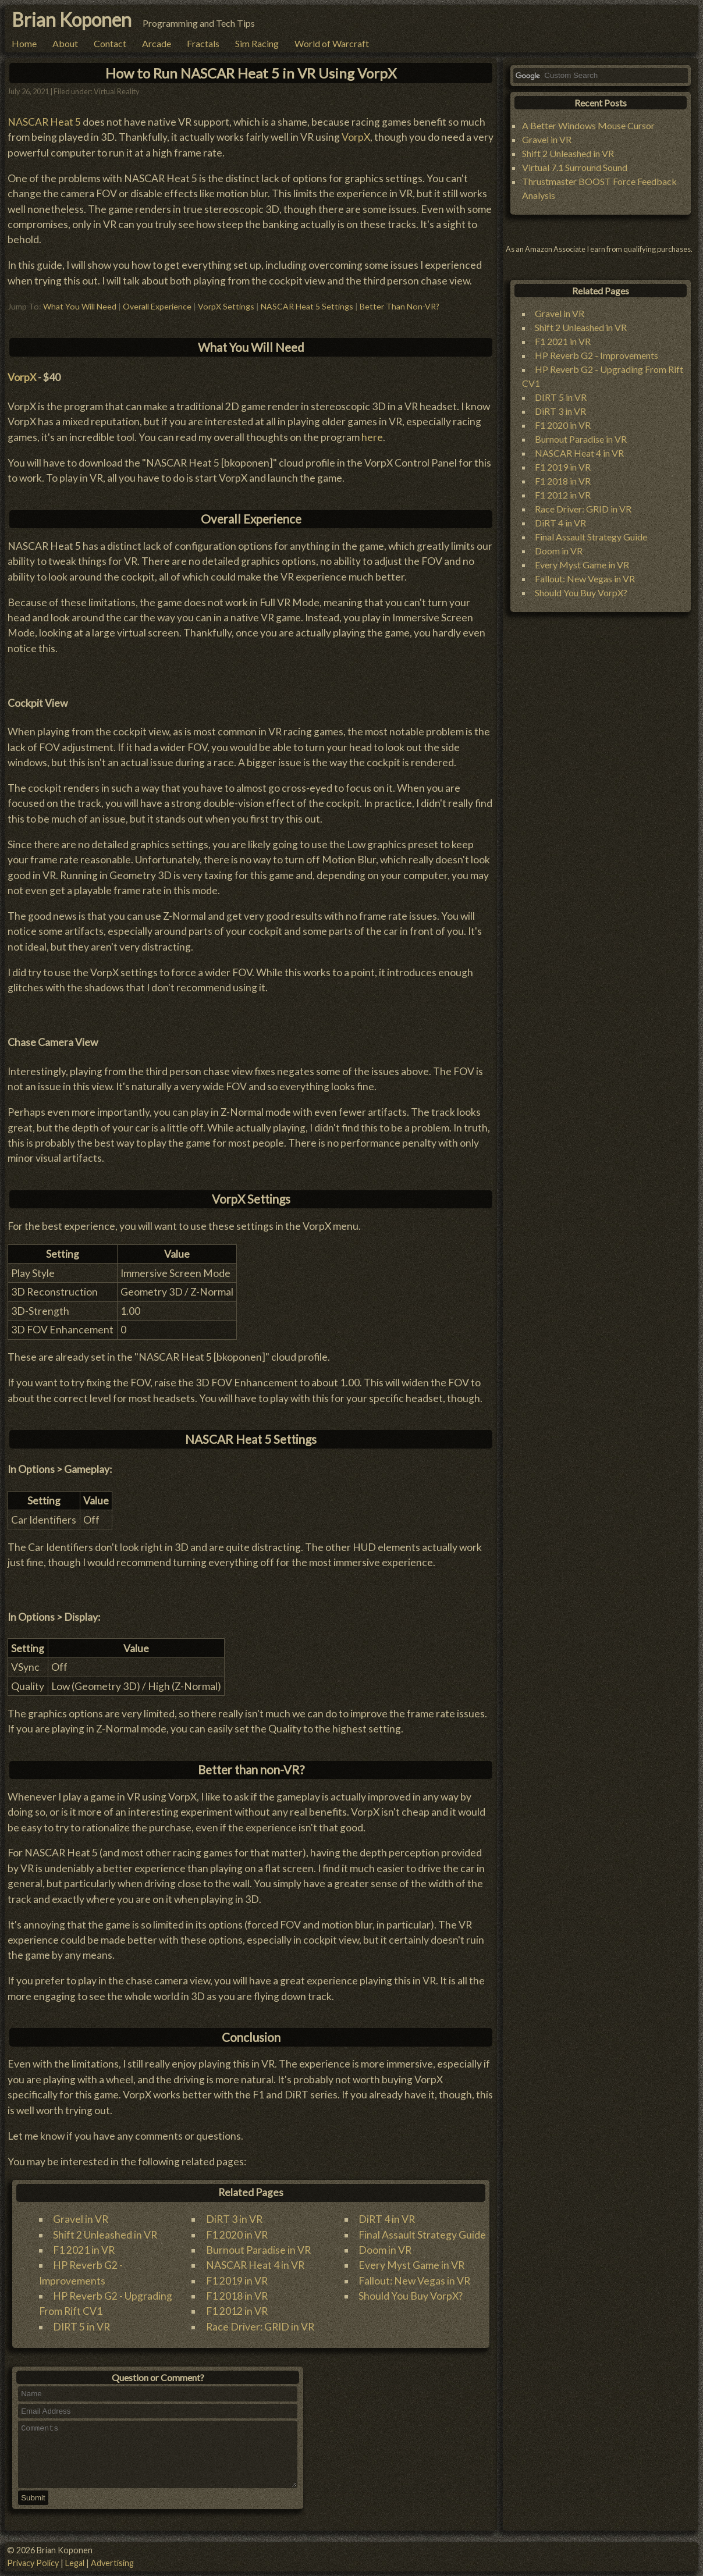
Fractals (203, 43)
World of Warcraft (331, 43)
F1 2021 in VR (84, 2250)
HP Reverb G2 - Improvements (596, 355)
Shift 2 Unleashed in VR (105, 2235)
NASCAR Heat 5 (44, 122)
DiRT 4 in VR (386, 2219)
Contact (110, 43)
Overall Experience (157, 306)
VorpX (356, 137)
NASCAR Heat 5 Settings (307, 306)
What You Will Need (79, 306)
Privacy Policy (33, 2563)
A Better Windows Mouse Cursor (588, 125)
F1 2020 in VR (237, 2235)
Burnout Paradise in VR (258, 2250)
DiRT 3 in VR (234, 2219)
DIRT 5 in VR (81, 2327)
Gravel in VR (80, 2219)
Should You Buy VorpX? (410, 2296)
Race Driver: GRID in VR (260, 2327)
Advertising (112, 2563)
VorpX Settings (226, 306)
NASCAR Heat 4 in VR (255, 2265)
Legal (74, 2563)
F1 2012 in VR (237, 2311)
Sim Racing (257, 43)
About (65, 43)
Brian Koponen (72, 19)
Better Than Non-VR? (399, 306)
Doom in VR (384, 2250)
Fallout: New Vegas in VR (414, 2281)
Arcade (156, 43)
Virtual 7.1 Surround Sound (574, 167)
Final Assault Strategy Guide (422, 2235)
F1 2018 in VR (237, 2296)
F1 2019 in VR (237, 2281)
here (372, 437)
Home (24, 43)
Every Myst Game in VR (411, 2265)
